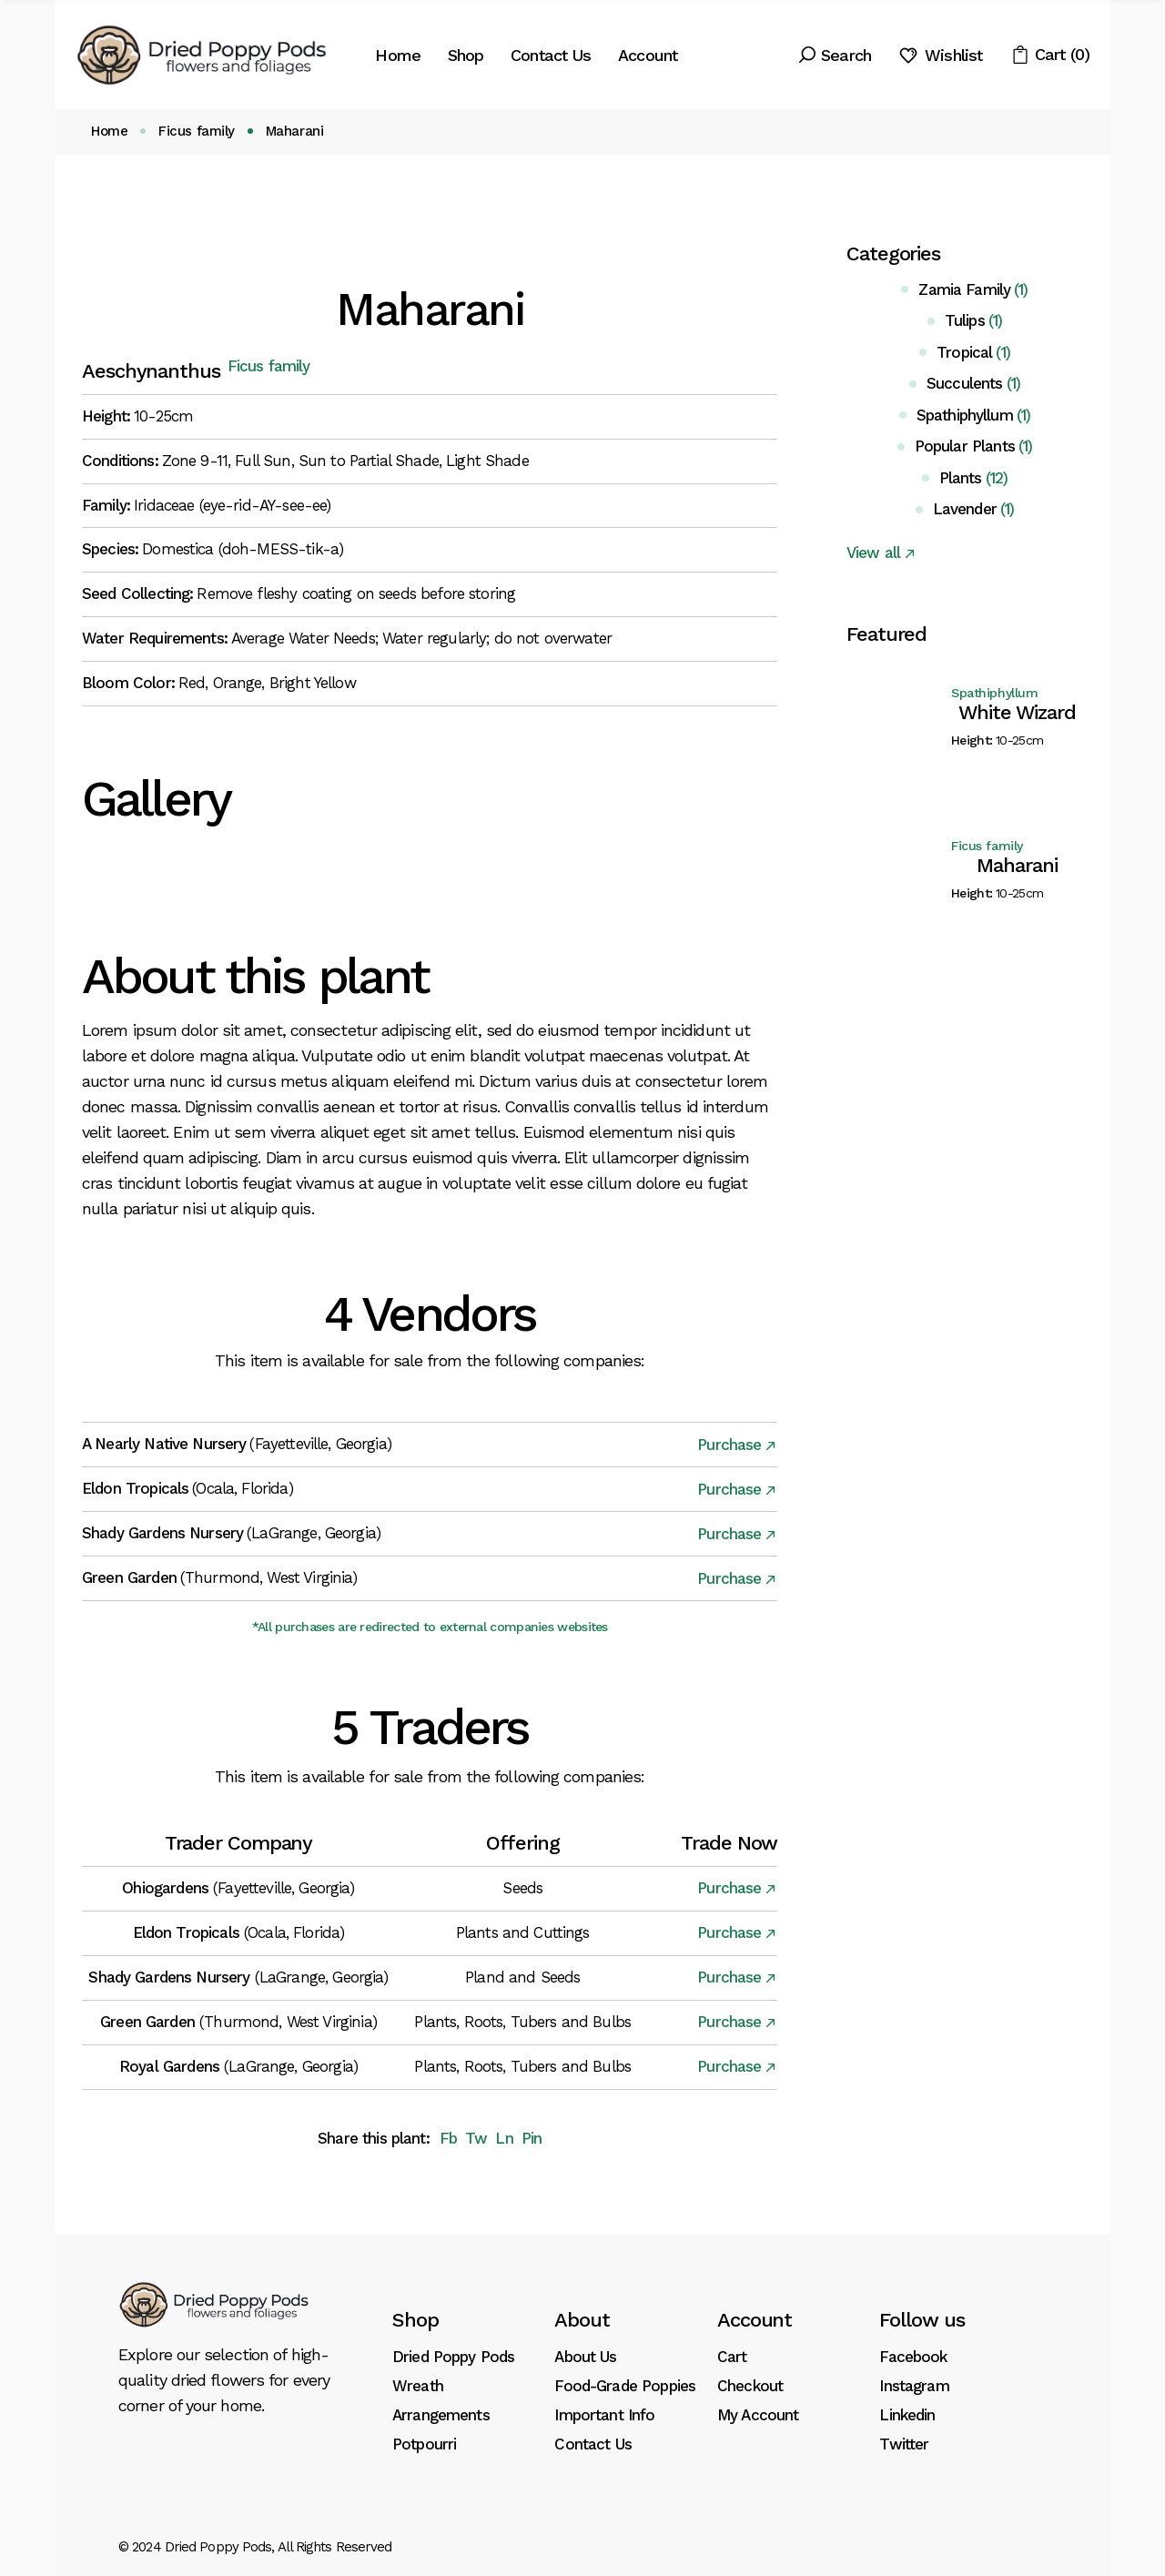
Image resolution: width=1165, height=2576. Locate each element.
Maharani (1017, 865)
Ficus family (269, 366)
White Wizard (1017, 712)
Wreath (417, 2386)
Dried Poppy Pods (453, 2357)
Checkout (750, 2386)
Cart (732, 2357)
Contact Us (593, 2444)
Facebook (913, 2357)
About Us (585, 2357)
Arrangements (441, 2415)
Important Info (604, 2415)
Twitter (903, 2444)
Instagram (913, 2386)
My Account (758, 2415)
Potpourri (424, 2444)
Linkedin (907, 2415)
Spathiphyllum (994, 692)
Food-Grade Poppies (624, 2386)
